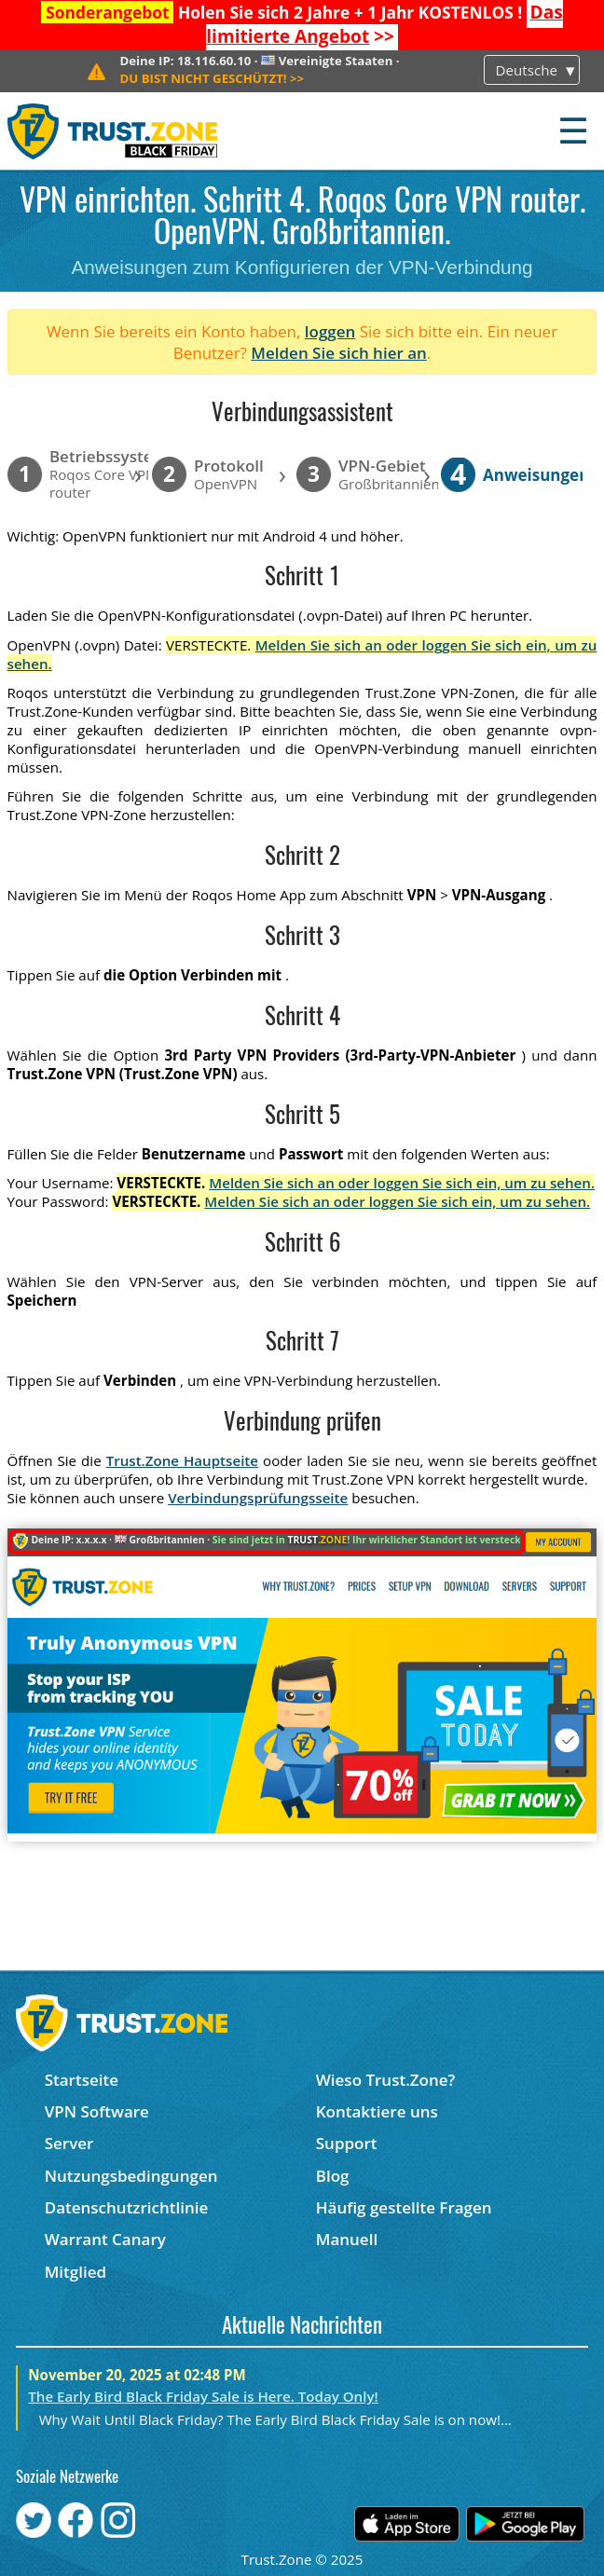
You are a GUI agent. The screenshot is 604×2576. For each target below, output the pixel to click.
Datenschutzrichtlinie (127, 2207)
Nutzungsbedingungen (131, 2175)
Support (347, 2143)
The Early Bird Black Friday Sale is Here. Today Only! (203, 2396)
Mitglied (75, 2271)
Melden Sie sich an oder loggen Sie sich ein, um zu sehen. (402, 1182)
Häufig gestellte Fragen (404, 2207)
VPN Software (97, 2111)
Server (69, 2143)
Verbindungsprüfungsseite (258, 1497)
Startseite (81, 2079)
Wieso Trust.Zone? (386, 2079)
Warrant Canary (105, 2239)
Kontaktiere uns (377, 2111)
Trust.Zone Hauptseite (182, 1460)
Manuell (347, 2239)
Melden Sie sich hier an (339, 352)
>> (384, 24)
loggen (330, 331)
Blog (333, 2175)
